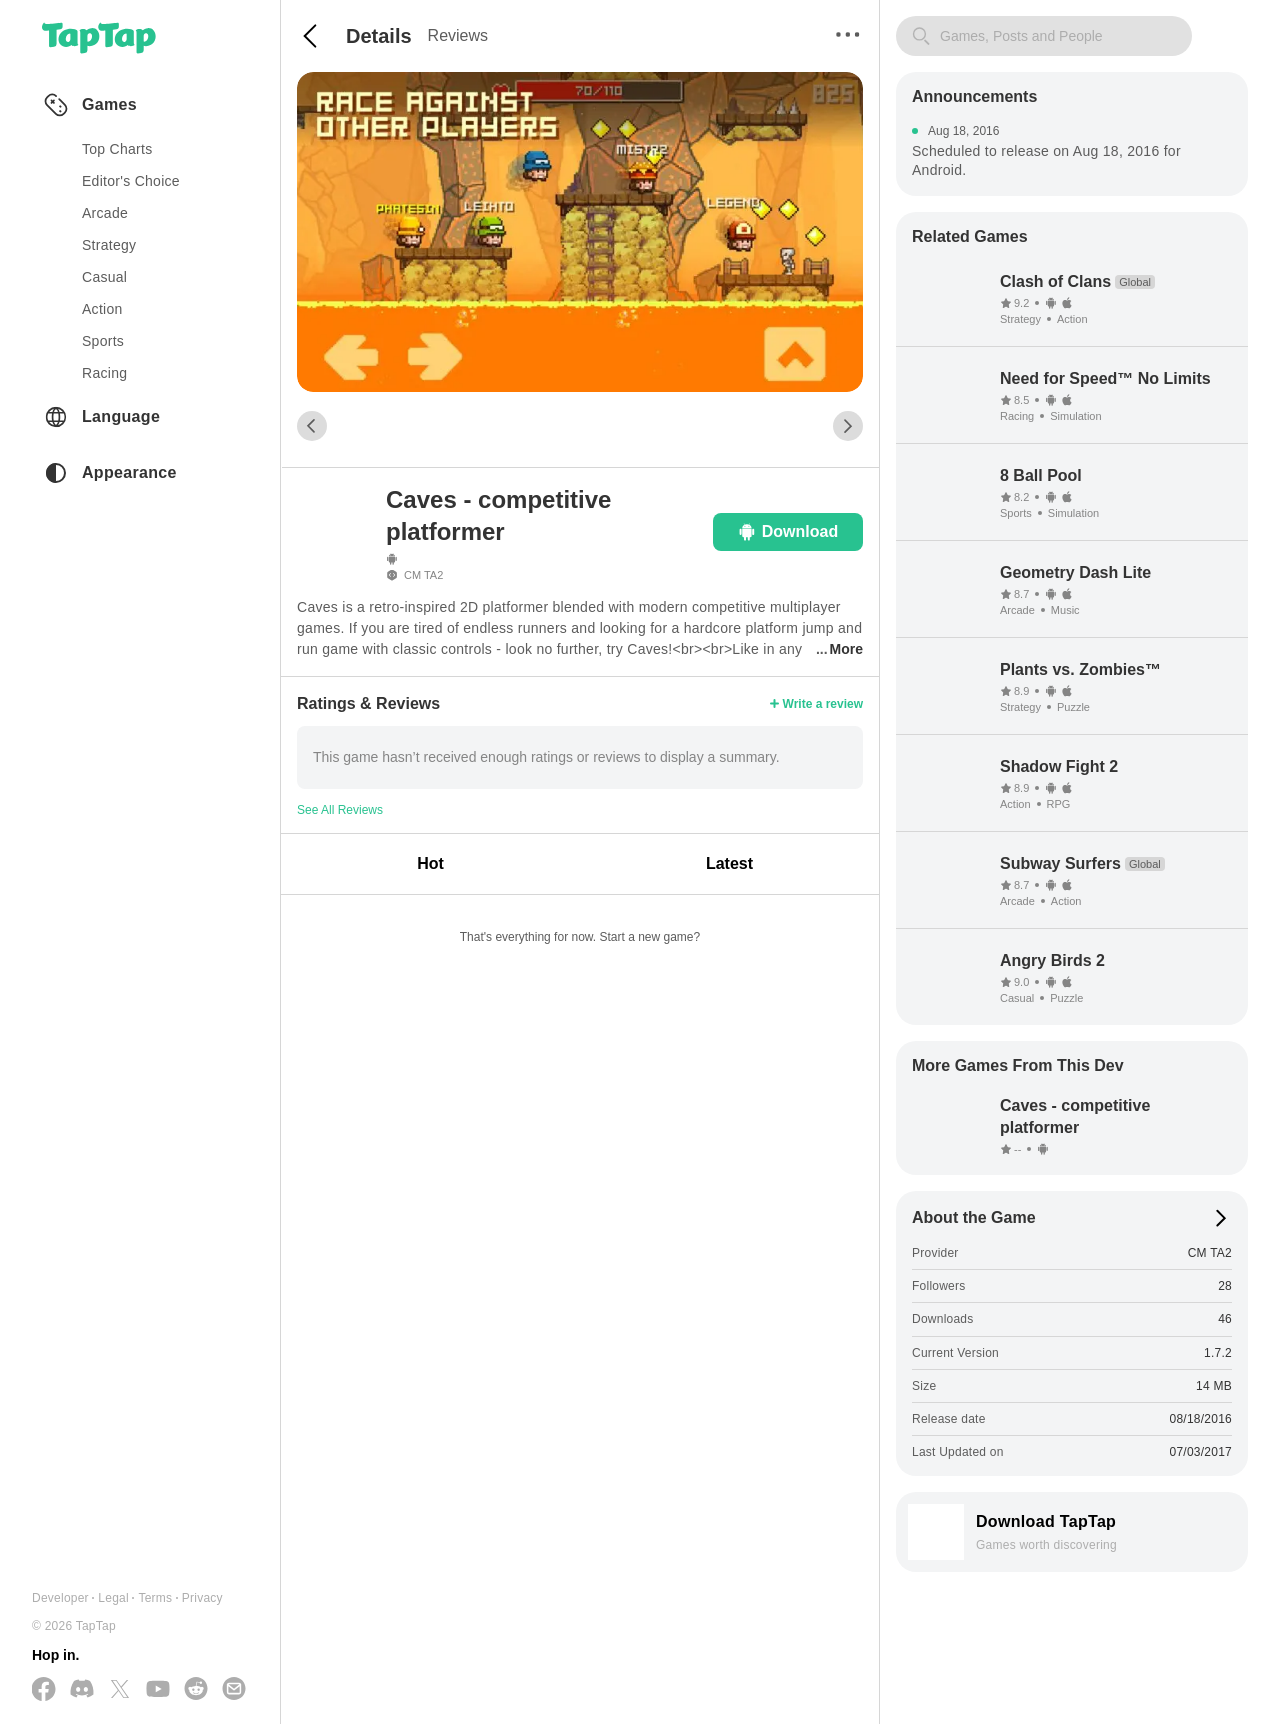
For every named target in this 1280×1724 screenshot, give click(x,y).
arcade (105, 213)
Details (379, 36)
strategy (109, 245)
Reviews (458, 35)
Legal (113, 1598)
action (102, 309)
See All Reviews (340, 810)
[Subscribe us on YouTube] (158, 1690)
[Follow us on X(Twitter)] (120, 1690)
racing (104, 373)
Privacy (202, 1598)
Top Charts (117, 149)
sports (103, 341)
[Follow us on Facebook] (44, 1690)
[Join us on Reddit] (196, 1690)
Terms (155, 1598)
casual (104, 277)
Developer (60, 1598)
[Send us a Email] (234, 1690)
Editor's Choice (131, 181)
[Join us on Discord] (82, 1690)
